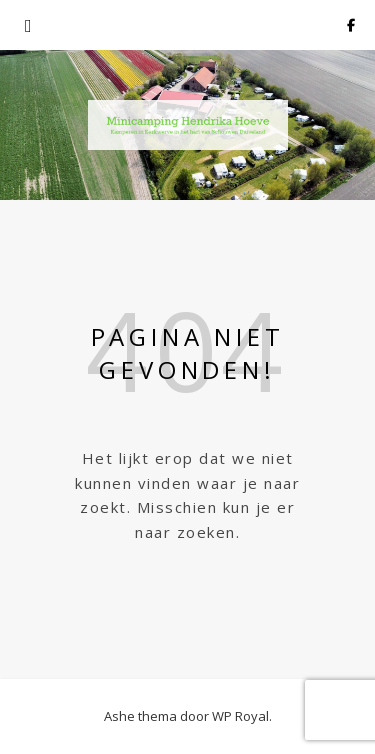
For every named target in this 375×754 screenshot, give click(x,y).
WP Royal (240, 716)
